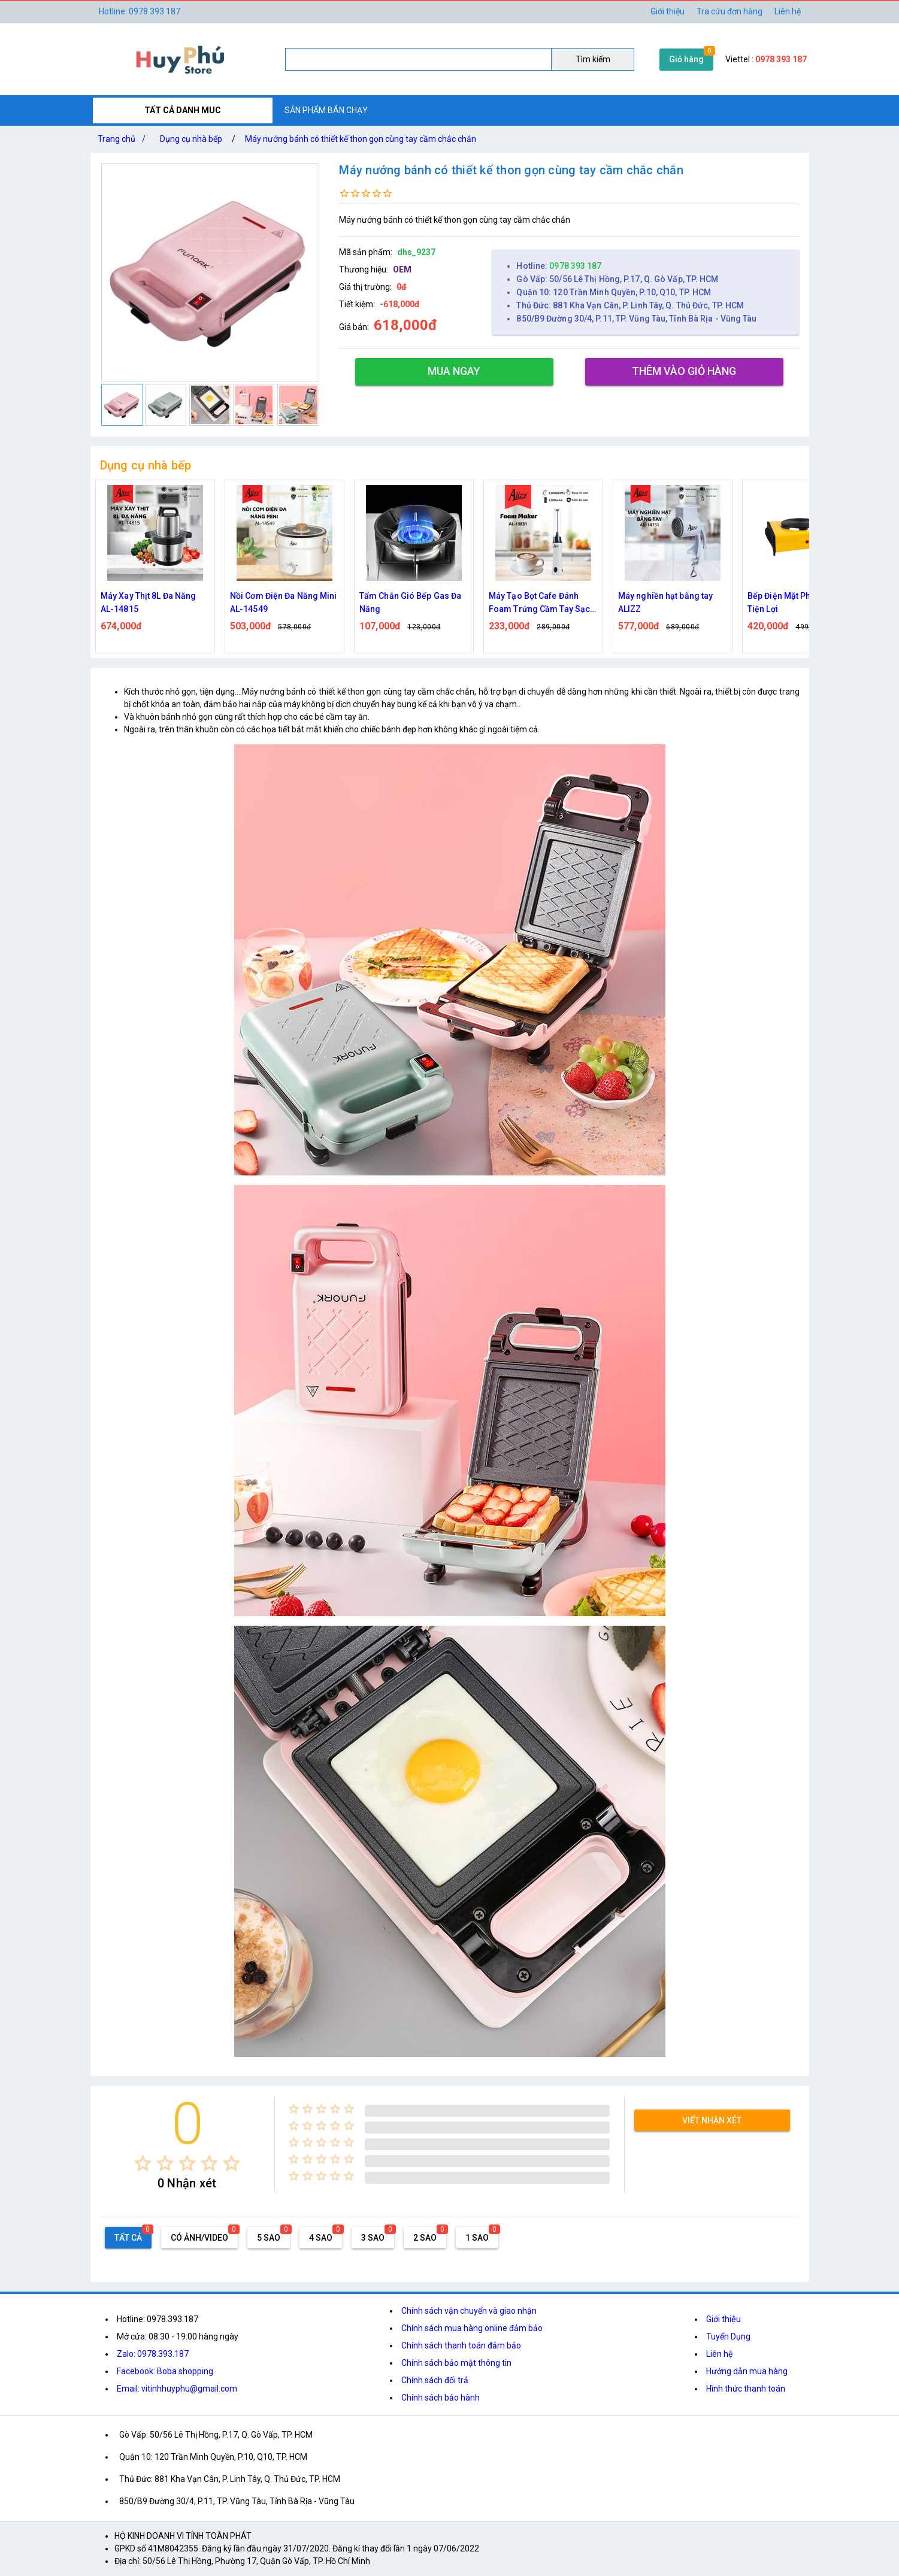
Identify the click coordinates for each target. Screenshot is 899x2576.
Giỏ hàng (686, 59)
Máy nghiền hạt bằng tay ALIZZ (665, 602)
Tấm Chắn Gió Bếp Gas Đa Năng (410, 602)
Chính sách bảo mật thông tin (456, 2363)
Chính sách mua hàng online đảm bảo (472, 2328)
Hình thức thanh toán (745, 2388)
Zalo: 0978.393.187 (153, 2354)
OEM (402, 269)
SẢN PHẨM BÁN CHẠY (326, 110)
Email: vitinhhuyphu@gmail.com (177, 2388)
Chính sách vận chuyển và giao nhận (469, 2311)
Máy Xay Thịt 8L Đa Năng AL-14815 (148, 602)
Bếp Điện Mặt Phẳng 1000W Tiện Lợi (800, 602)
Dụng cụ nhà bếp (191, 139)
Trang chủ (124, 139)
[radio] (142, 2163)
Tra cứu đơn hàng (729, 11)
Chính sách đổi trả (434, 2380)
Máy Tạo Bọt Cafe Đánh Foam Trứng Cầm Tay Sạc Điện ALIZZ (539, 603)
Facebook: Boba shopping (165, 2371)
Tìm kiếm (593, 59)
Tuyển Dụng (728, 2336)
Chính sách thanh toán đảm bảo (461, 2345)
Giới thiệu (723, 2319)
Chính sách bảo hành (440, 2397)
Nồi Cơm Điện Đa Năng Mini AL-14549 (283, 602)
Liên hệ (787, 11)
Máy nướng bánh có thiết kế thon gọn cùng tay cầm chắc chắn (360, 139)
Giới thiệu (667, 11)
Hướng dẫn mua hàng (747, 2371)
